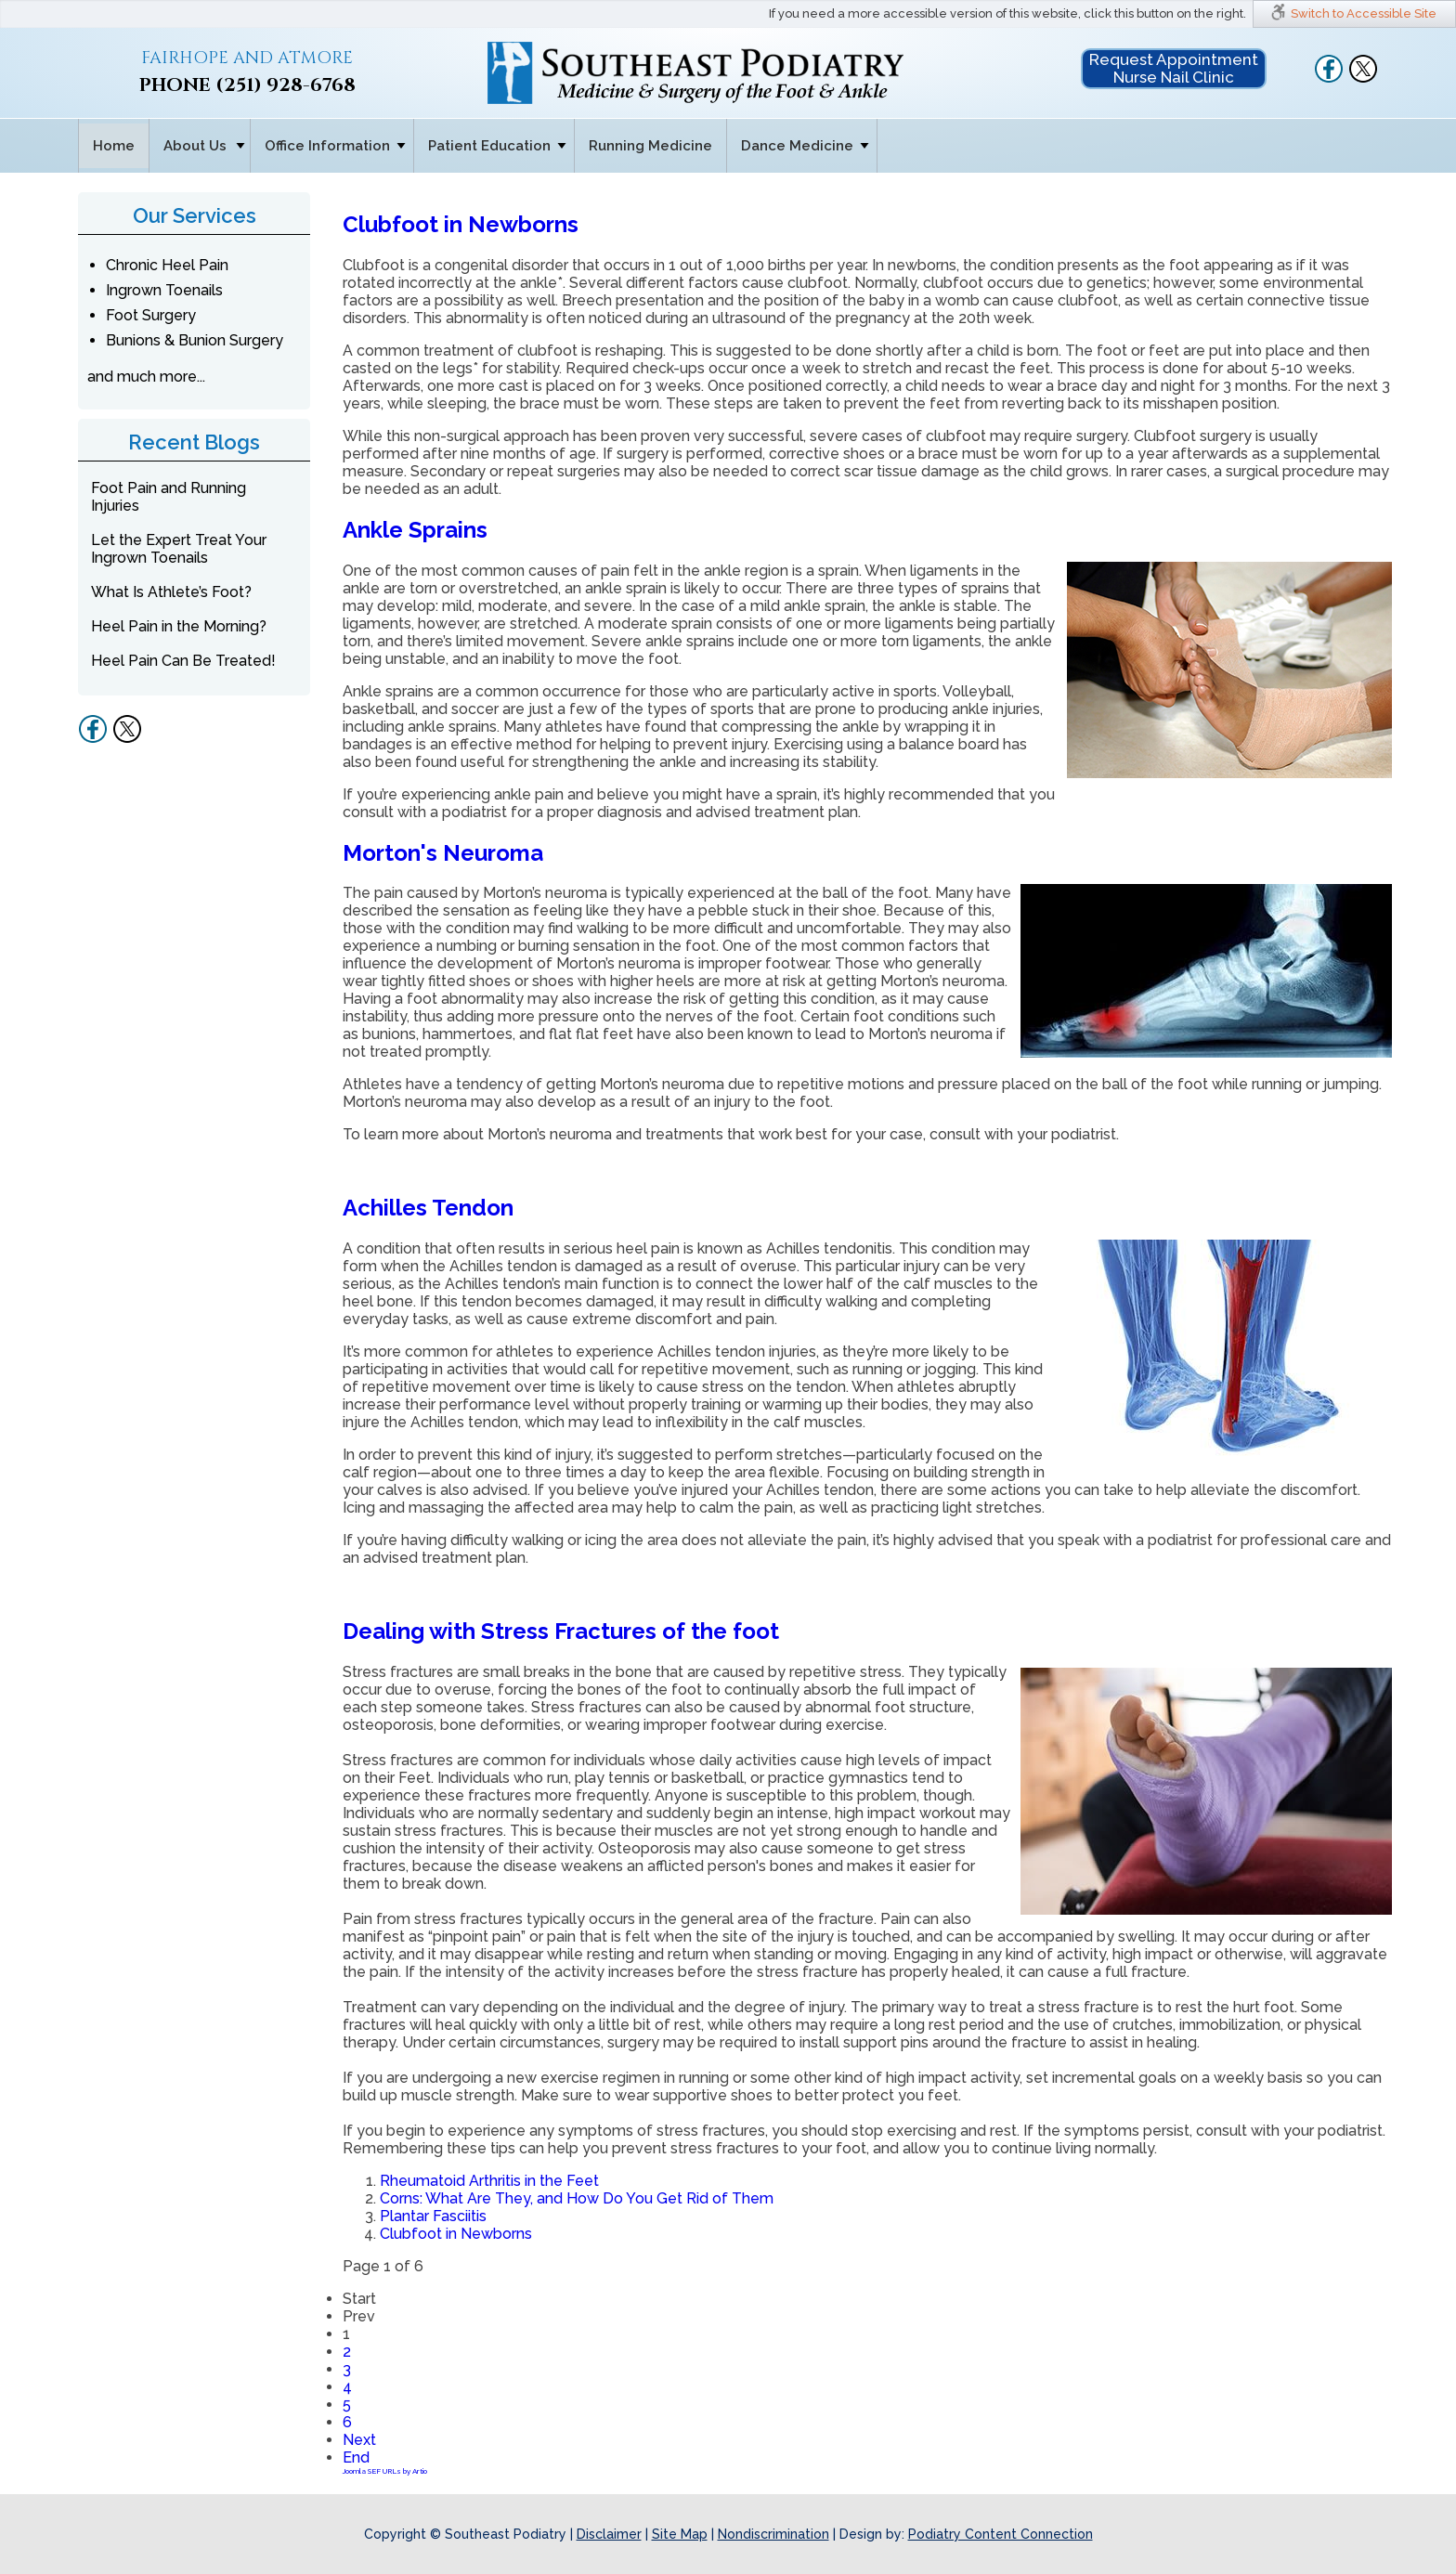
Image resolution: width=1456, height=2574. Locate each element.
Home (114, 145)
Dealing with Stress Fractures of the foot (561, 1631)
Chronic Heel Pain (167, 265)
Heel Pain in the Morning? (178, 626)
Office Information (327, 145)
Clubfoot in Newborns (460, 224)
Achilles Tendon (428, 1207)
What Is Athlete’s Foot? (171, 592)
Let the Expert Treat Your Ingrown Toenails (178, 548)
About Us (195, 145)
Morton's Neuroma (443, 852)
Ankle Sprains (415, 529)
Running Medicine (650, 145)
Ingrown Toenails (164, 290)
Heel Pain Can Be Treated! (183, 661)
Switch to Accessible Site (1363, 13)
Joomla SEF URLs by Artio (385, 2471)
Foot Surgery (151, 315)
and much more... (146, 376)
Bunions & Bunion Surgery (194, 340)
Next (359, 2440)
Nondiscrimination (773, 2534)
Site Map (680, 2534)
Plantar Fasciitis (433, 2216)
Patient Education (489, 145)
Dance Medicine (797, 145)
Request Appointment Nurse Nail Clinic (1173, 68)
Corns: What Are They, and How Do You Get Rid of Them (577, 2198)
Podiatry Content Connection (1000, 2534)
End (356, 2457)
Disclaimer (609, 2534)
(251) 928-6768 (285, 85)
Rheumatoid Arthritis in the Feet (489, 2181)
